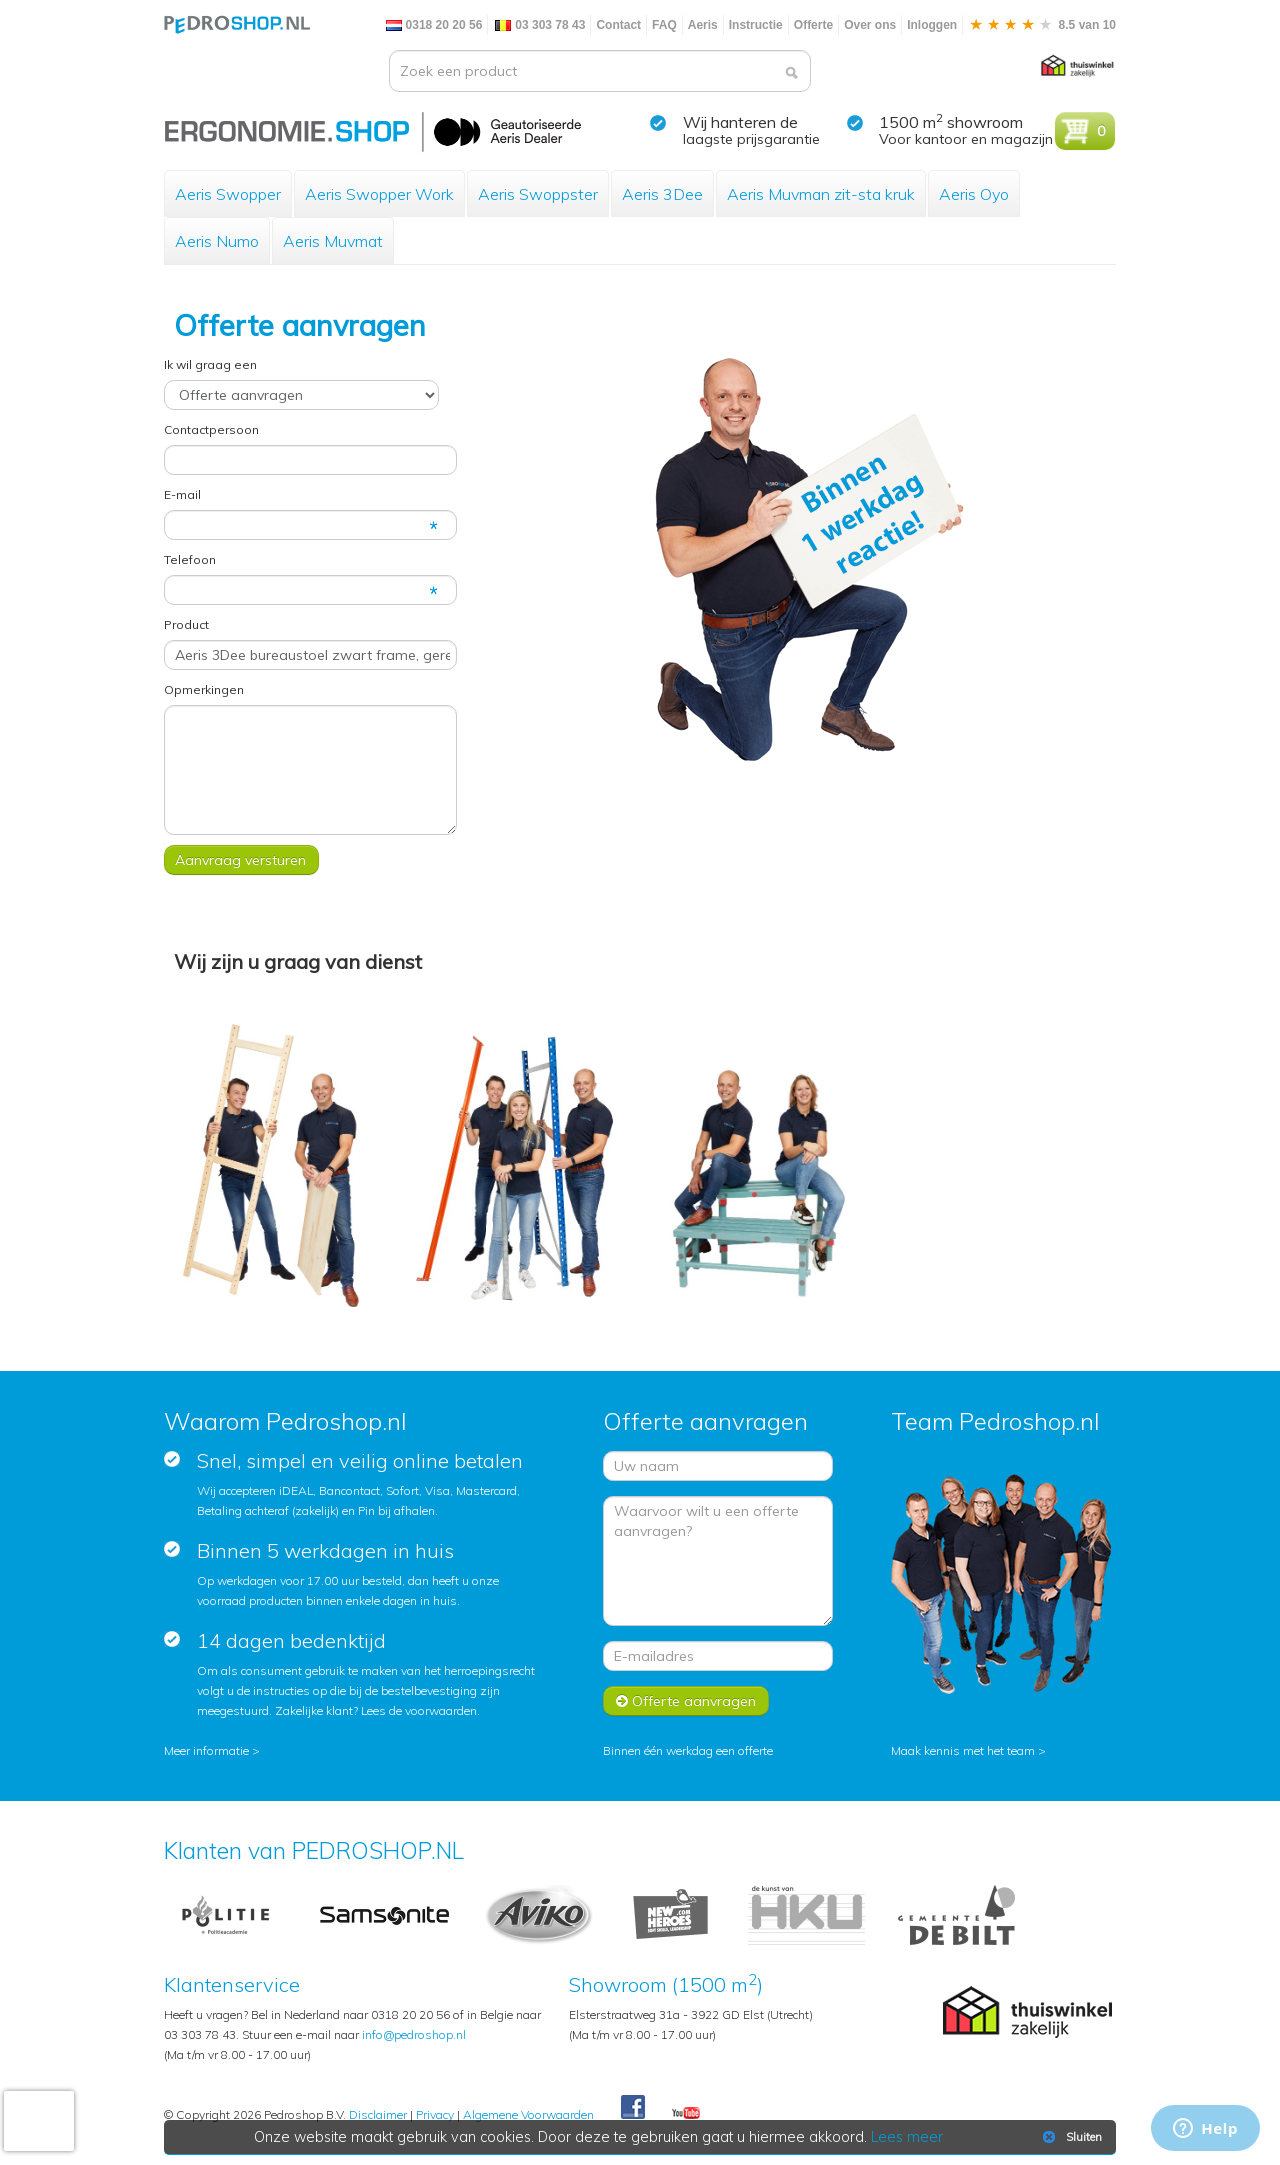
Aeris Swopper (228, 194)
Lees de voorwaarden (419, 1710)
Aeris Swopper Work (379, 194)
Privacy (435, 2114)
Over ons (870, 25)
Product (186, 624)
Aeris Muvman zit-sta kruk (821, 194)
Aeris (703, 25)
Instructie (756, 25)
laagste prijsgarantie (751, 139)
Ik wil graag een (210, 364)
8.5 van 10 (1042, 25)
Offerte (813, 25)
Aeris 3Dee (662, 194)
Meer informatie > (212, 1750)
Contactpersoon (211, 429)
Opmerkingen (204, 689)
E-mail (182, 494)
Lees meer (907, 2137)
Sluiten (1070, 2137)
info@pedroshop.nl (414, 2034)
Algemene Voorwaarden (528, 2114)
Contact (618, 25)
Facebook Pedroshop (633, 2108)
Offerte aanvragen (686, 1701)
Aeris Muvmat (333, 241)
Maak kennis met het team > (968, 1750)
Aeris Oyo (974, 194)
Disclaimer (378, 2114)
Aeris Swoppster (538, 194)
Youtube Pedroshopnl (686, 2114)
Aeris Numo (217, 241)
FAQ (664, 25)
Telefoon (190, 559)
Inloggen (932, 25)
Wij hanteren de (740, 122)
